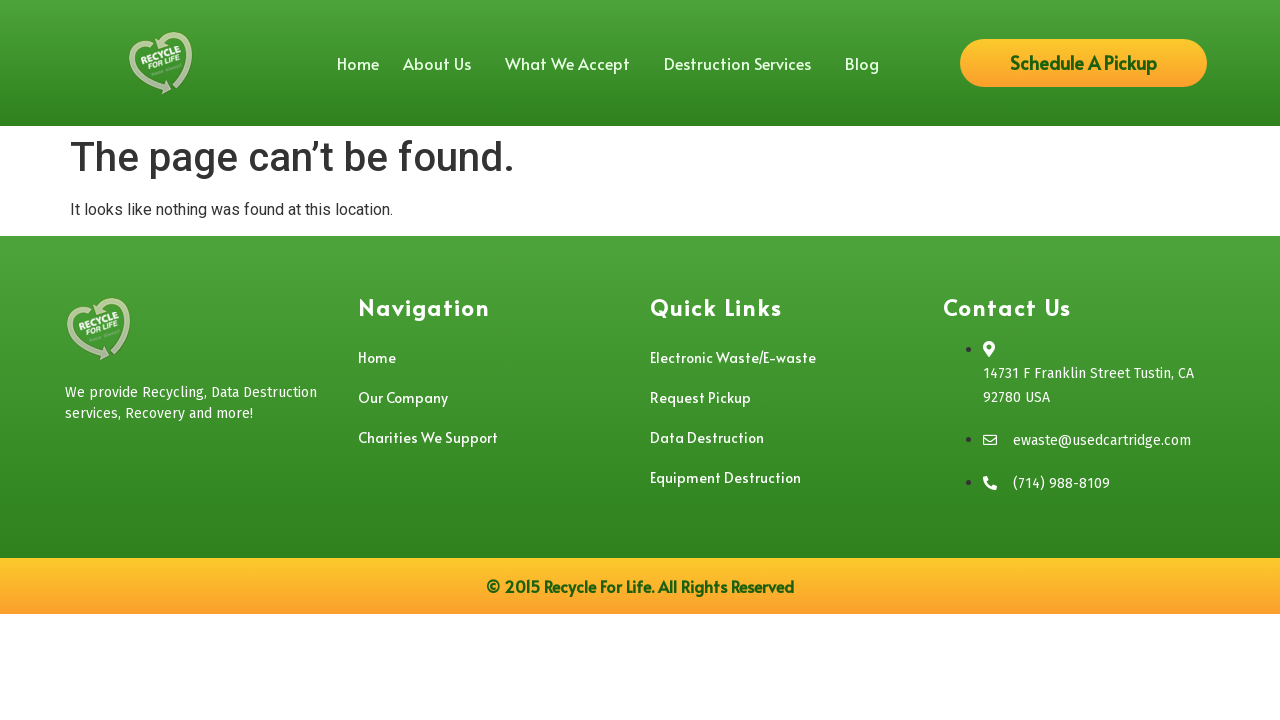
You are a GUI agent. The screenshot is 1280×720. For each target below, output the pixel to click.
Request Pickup (700, 397)
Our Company (403, 397)
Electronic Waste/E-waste (733, 357)
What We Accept (572, 63)
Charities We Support (428, 437)
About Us (442, 63)
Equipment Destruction (725, 477)
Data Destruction (707, 437)
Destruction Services (742, 63)
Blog (862, 63)
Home (358, 63)
